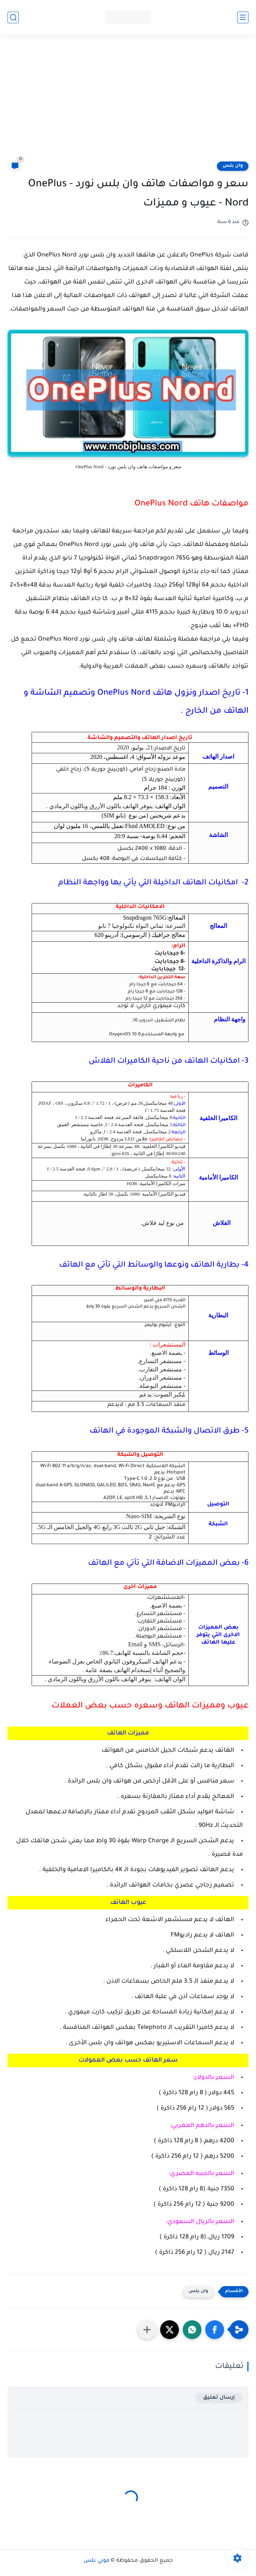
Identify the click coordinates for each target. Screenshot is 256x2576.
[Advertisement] (128, 102)
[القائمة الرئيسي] (242, 17)
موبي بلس (96, 2561)
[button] (214, 2329)
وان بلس (233, 166)
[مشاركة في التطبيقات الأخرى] (147, 2329)
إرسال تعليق (219, 2398)
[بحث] (13, 17)
